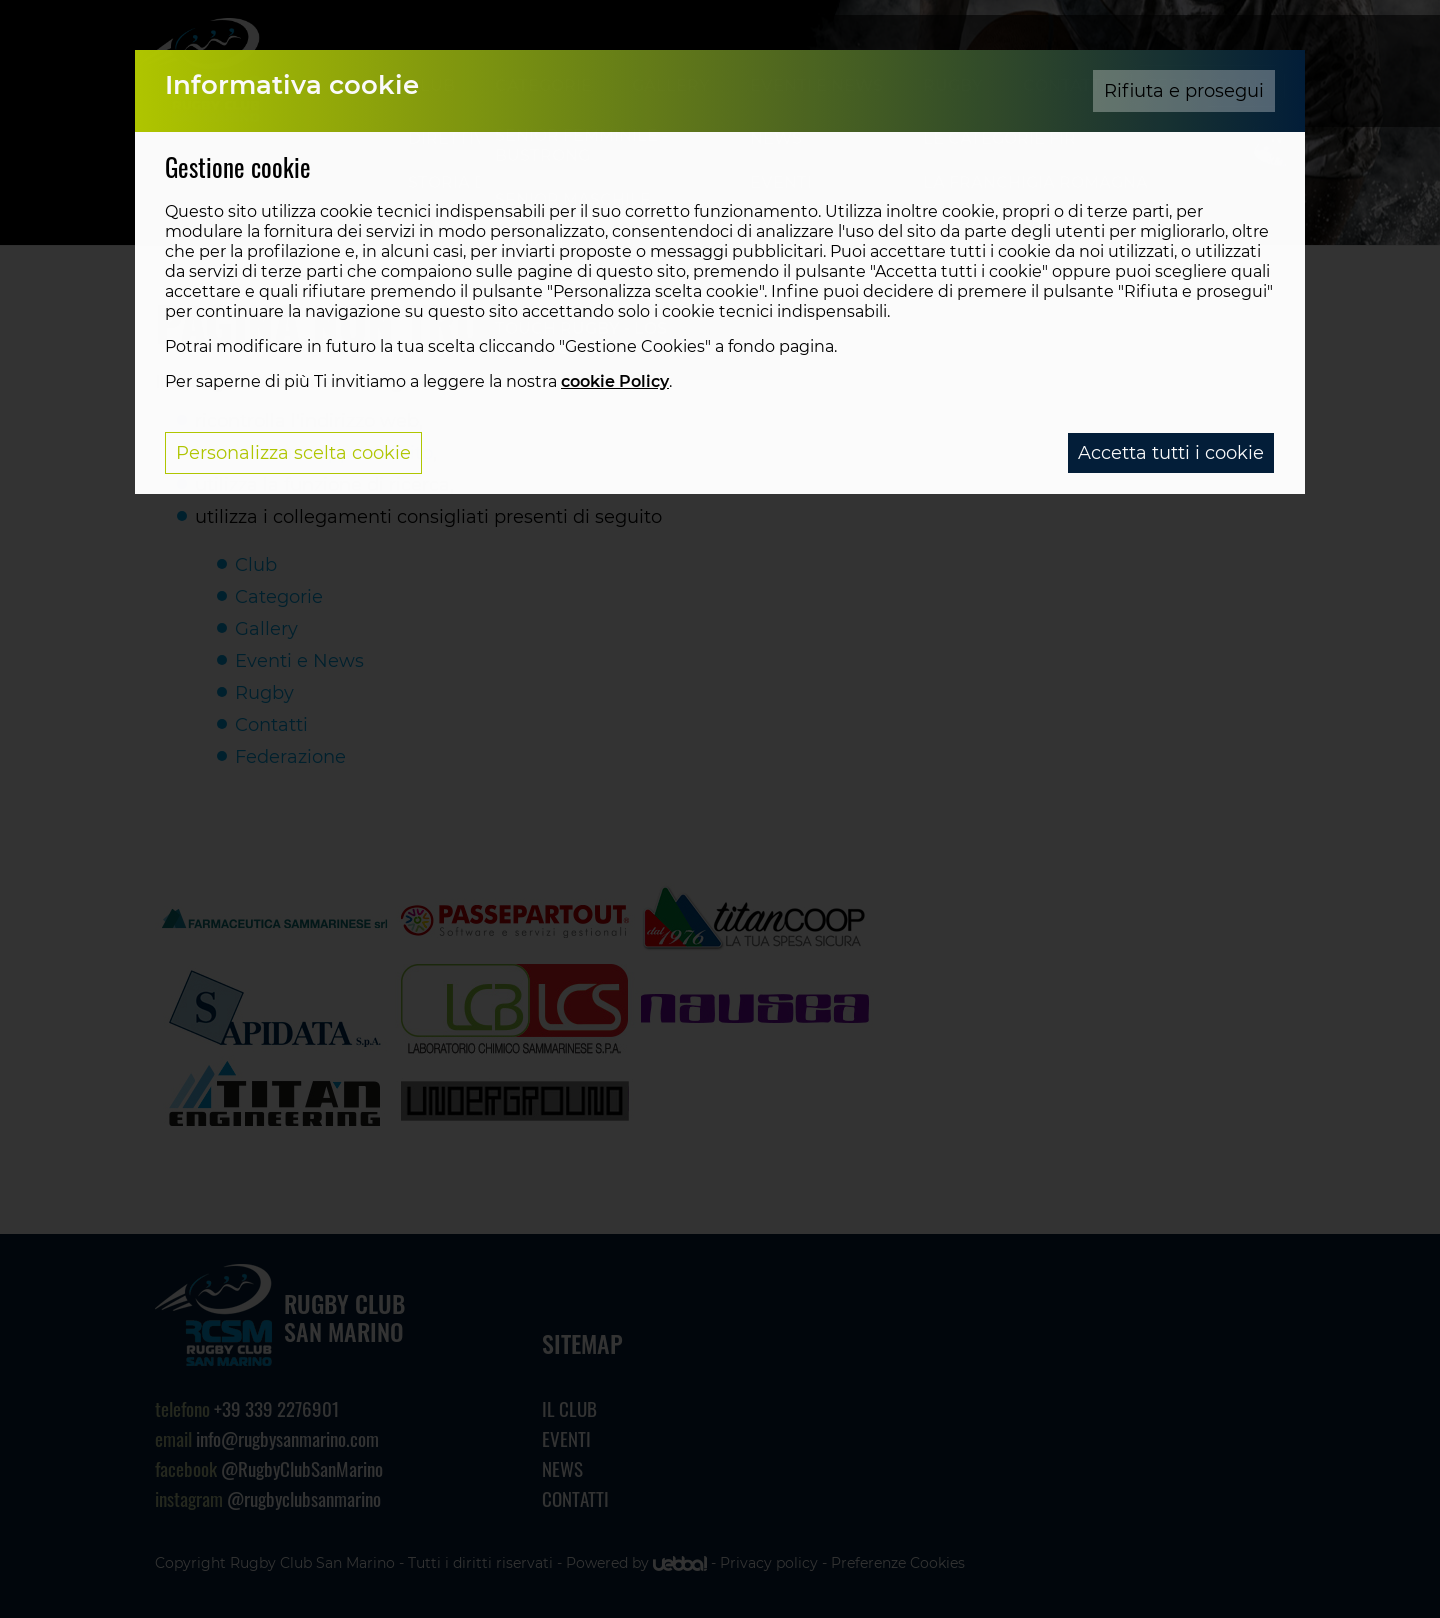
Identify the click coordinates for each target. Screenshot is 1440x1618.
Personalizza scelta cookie (293, 453)
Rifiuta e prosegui (1184, 91)
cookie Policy (615, 381)
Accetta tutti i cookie (1171, 453)
